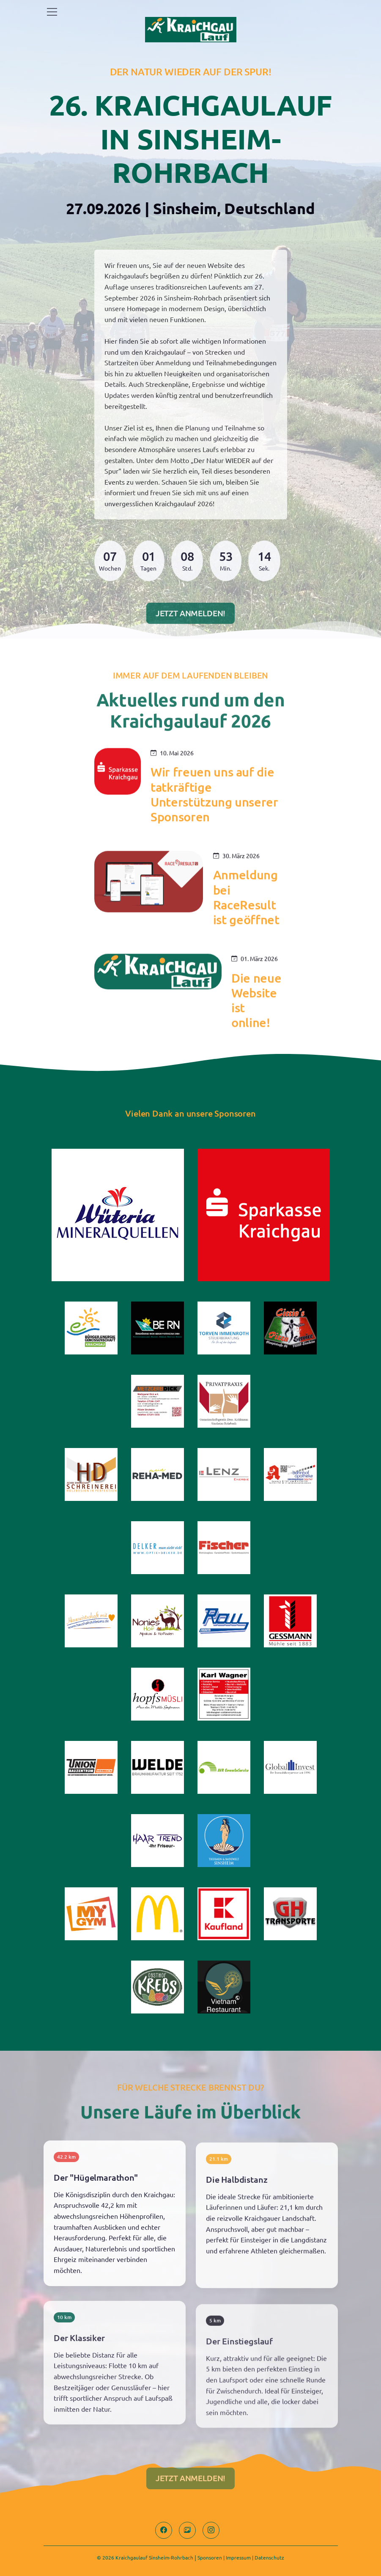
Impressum (238, 2557)
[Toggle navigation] (52, 11)
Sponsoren (209, 2557)
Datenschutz (269, 2557)
